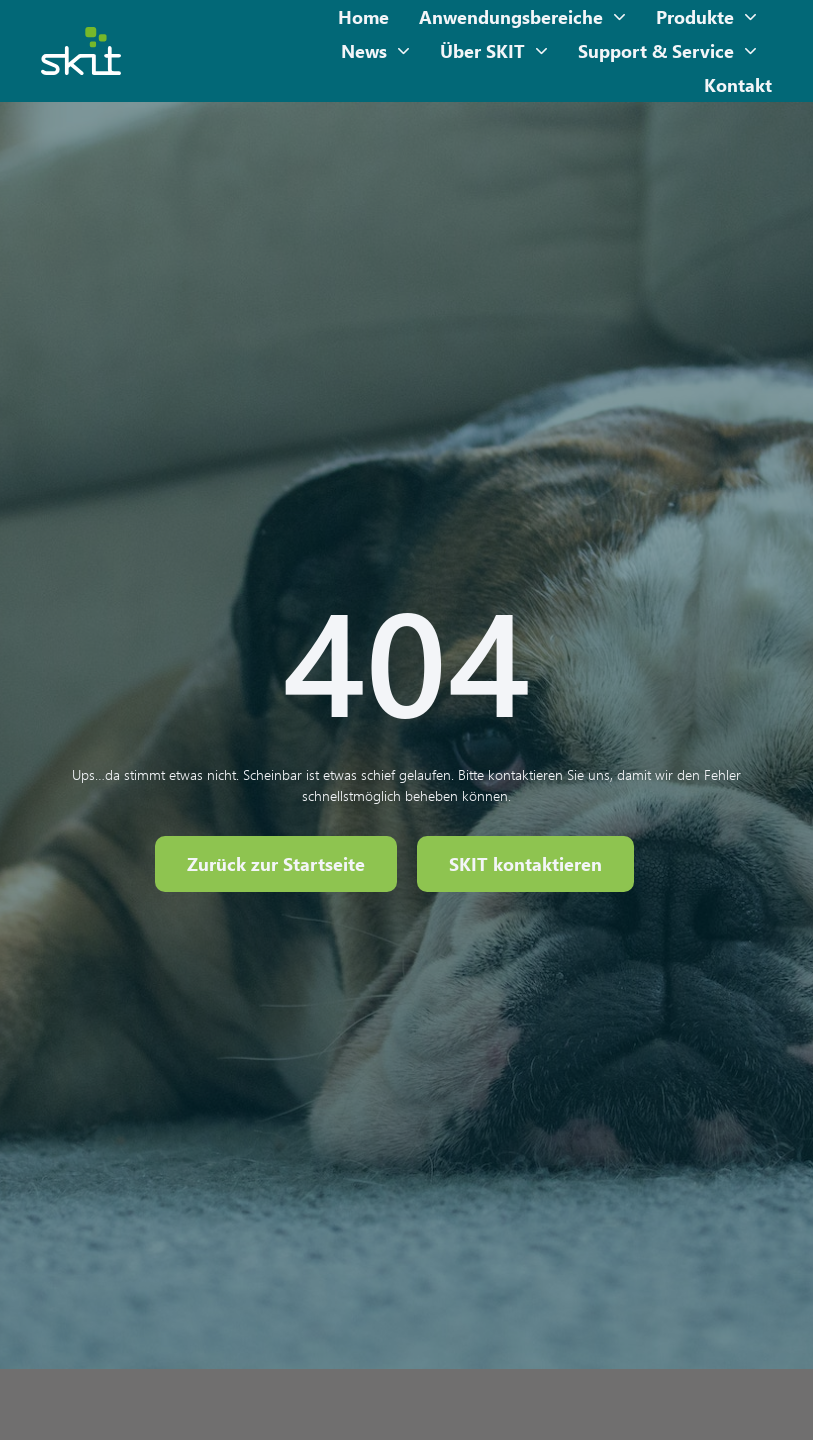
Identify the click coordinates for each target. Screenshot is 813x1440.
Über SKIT (494, 51)
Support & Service (667, 51)
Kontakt (738, 85)
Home (363, 17)
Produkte (706, 17)
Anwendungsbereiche (522, 17)
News (375, 51)
